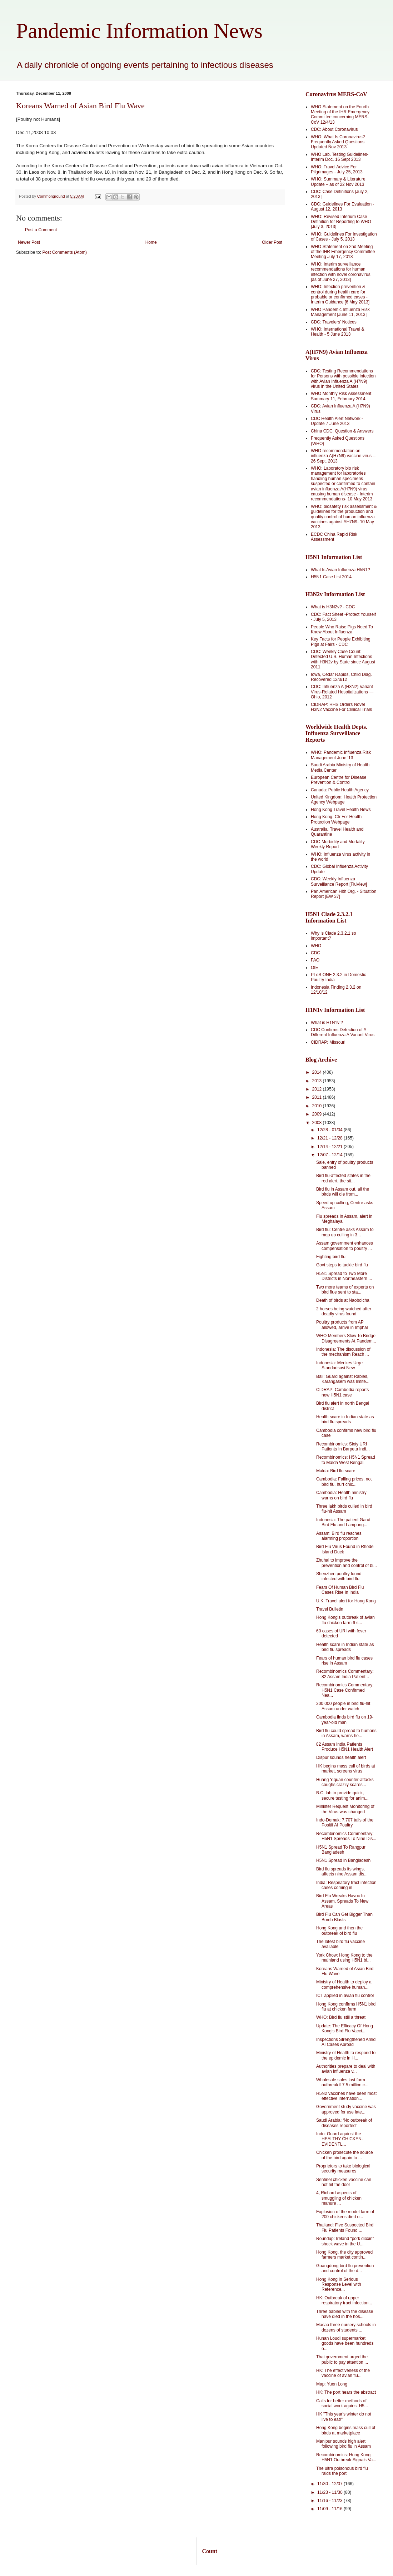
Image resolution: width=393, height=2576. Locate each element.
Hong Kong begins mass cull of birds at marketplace (345, 2430)
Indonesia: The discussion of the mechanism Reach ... (343, 1352)
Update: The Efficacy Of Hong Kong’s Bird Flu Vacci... (344, 2028)
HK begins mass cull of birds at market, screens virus (345, 1769)
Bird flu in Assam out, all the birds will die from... (342, 1192)
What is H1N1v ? (327, 1022)
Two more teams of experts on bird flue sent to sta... (345, 1290)
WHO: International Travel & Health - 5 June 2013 (337, 332)
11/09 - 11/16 (330, 2508)
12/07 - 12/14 (330, 1154)
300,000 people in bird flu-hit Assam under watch (343, 1706)
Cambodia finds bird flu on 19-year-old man (344, 1720)
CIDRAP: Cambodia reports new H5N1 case (342, 1392)
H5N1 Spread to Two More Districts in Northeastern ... (344, 1276)
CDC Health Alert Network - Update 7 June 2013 (337, 421)
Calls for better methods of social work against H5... (342, 2403)
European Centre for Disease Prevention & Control (338, 780)
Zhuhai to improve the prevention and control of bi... (346, 1563)
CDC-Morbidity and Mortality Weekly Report (338, 844)
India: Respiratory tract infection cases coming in (346, 1885)
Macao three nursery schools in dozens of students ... (346, 2327)
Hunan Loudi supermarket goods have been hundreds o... (344, 2343)
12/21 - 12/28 (330, 1138)
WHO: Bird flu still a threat (340, 2017)
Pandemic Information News (139, 31)
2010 (317, 1105)
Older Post (272, 242)
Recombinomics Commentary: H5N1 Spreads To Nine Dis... (346, 1836)
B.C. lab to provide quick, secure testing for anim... (342, 1795)
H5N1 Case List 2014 (331, 576)
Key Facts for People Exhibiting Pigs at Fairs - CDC (340, 642)
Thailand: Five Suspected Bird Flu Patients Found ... (344, 2228)
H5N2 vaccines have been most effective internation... (346, 2096)
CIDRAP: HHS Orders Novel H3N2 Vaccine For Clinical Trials (341, 707)
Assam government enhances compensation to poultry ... (344, 1246)
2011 (317, 1097)
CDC (315, 952)
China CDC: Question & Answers (342, 431)
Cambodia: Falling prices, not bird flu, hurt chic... (344, 1482)
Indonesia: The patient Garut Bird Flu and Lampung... (343, 1522)
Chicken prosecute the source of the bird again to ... (344, 2155)
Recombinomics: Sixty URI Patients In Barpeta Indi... (343, 1447)
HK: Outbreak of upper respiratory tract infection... (344, 2300)
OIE (314, 967)
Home (151, 242)
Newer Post (29, 242)
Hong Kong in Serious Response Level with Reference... (338, 2284)
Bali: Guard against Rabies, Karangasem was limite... (342, 1379)
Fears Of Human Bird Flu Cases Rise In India (340, 1590)
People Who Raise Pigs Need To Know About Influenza (342, 629)
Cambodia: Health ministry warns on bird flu (341, 1495)
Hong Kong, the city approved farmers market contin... (344, 2255)
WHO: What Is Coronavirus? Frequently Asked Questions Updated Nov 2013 (338, 142)
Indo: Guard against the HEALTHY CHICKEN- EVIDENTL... (339, 2139)
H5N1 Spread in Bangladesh (343, 1860)
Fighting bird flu (330, 1256)
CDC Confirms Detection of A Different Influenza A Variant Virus (342, 1032)
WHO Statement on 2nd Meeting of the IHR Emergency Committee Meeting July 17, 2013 (343, 251)
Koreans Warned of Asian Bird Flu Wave (80, 105)
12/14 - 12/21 (330, 1146)
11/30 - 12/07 (330, 2483)
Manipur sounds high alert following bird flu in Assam (343, 2444)
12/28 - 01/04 (330, 1129)
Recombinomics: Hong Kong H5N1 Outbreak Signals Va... (346, 2457)
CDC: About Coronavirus (334, 129)
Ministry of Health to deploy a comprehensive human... (344, 1984)
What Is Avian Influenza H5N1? (340, 569)
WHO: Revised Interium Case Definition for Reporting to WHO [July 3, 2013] (341, 221)
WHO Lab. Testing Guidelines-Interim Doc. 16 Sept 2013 (339, 157)
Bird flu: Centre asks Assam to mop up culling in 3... (345, 1232)
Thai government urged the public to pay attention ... (342, 2359)
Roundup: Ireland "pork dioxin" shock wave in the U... (345, 2241)
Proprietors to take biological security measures (343, 2169)
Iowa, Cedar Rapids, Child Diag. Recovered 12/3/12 (341, 677)
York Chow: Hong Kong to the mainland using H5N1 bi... (344, 1958)
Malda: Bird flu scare (335, 1470)
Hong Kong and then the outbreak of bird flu (339, 1930)
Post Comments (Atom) (64, 252)
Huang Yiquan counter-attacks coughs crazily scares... (345, 1782)
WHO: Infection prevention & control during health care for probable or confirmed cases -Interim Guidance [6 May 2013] (340, 294)
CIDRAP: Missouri (328, 1042)
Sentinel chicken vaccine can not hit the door (343, 2182)
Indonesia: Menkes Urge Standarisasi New (339, 1365)
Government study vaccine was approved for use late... (346, 2109)
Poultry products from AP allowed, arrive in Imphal (342, 1325)
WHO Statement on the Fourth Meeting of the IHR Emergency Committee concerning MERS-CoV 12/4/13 (340, 114)
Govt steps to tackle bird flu (342, 1264)
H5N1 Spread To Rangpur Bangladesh (340, 1850)
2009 (317, 1114)
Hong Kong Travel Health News (340, 809)
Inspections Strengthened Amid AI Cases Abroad (345, 2042)
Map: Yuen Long (331, 2384)
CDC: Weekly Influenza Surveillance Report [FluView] (339, 881)
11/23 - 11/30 (330, 2492)
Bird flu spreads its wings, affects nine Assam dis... (342, 1872)
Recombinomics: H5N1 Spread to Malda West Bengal (345, 1460)
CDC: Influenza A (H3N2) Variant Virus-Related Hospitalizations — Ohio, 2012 (342, 691)
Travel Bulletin (329, 1609)
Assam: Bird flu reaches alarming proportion (339, 1536)
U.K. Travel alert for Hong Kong (346, 1600)
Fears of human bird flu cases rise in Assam (344, 1661)
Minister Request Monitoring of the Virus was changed (345, 1809)
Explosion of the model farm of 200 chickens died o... (345, 2214)
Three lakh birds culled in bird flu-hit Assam (344, 1509)
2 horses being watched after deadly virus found (343, 1311)
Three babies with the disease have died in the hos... (344, 2314)
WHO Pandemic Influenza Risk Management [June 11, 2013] (340, 312)
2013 (317, 1080)
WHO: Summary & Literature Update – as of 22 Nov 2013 (338, 182)
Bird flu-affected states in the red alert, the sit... (343, 1178)
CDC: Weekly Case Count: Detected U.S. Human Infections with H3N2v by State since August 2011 (343, 659)
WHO (316, 945)
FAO (315, 960)
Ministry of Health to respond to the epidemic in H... (345, 2055)
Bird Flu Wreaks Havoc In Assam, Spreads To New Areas (342, 1901)
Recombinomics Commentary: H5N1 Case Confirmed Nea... (345, 1690)
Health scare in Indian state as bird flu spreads (345, 1419)
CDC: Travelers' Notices (334, 322)
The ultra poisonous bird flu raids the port (342, 2471)
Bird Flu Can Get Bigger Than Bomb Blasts (344, 1917)
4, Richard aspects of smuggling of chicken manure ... (339, 2198)
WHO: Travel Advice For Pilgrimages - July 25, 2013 (337, 169)
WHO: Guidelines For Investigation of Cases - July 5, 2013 (344, 237)
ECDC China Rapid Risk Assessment (334, 537)
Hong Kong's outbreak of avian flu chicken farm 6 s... (345, 1620)
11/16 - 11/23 (330, 2500)
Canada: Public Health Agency (340, 789)
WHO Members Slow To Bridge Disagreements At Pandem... (346, 1338)
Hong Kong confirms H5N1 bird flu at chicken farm (345, 2007)
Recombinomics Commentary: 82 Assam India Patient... (345, 1674)
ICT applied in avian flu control (345, 1995)
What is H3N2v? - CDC (333, 606)
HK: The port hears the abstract (346, 2392)
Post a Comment (41, 229)
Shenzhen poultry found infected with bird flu (339, 1576)
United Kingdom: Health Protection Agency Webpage (344, 800)
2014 (317, 1072)
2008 (317, 1122)
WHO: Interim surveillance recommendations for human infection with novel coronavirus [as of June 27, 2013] (340, 272)
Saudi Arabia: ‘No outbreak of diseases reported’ (344, 2123)
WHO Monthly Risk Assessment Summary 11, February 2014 (341, 396)
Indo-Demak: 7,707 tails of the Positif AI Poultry (344, 1823)
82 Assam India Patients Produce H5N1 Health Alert (344, 1747)
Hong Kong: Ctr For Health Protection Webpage (336, 819)
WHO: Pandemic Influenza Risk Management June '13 (341, 755)
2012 (317, 1089)
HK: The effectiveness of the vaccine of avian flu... (343, 2373)
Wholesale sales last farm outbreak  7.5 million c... (342, 2082)
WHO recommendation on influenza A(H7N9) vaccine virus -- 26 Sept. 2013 (343, 456)
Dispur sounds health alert (341, 1757)
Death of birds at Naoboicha (342, 1300)
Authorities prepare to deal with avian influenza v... (345, 2069)
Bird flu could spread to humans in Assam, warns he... (346, 1733)
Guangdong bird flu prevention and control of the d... (345, 2268)
